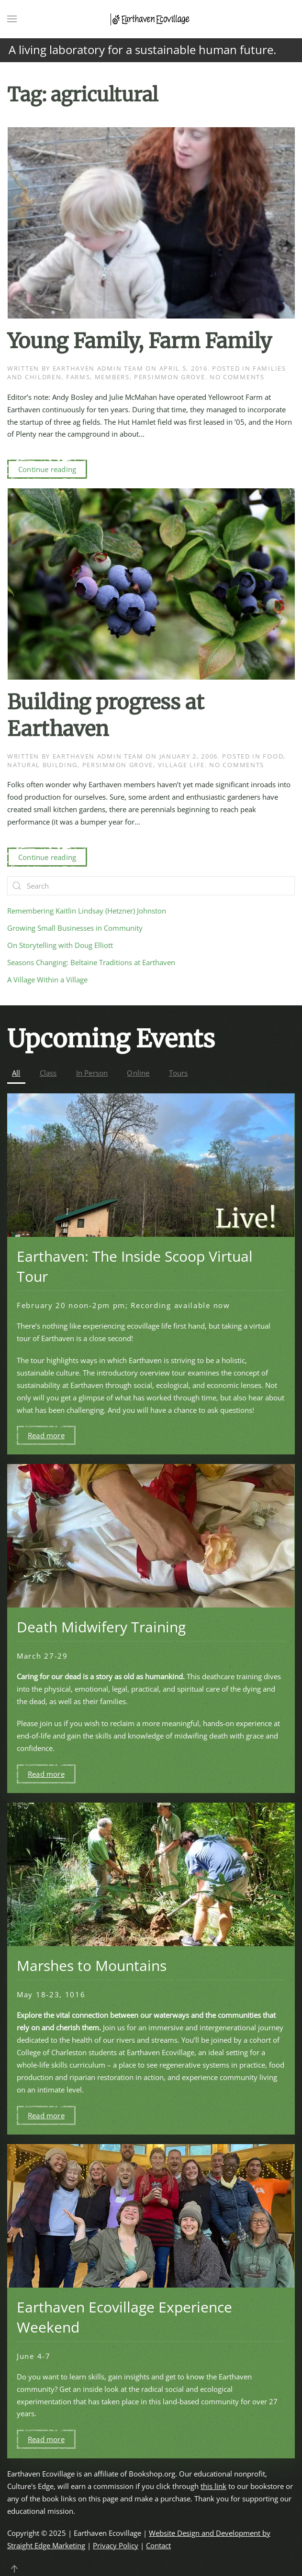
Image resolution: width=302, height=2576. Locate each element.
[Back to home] (151, 19)
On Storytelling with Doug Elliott (60, 945)
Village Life (181, 764)
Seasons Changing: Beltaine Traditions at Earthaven (91, 962)
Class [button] (48, 1073)
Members (112, 377)
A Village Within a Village (47, 979)
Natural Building (42, 764)
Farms (78, 377)
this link (213, 2486)
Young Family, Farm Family (139, 341)
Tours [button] (178, 1073)
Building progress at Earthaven (105, 715)
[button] (12, 19)
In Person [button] (92, 1073)
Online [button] (138, 1073)
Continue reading (47, 469)
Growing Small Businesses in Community (75, 928)
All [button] (16, 1073)
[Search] (151, 885)
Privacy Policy (115, 2545)
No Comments (237, 377)
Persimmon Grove (169, 377)
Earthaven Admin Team (98, 368)
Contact (158, 2545)
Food (273, 756)
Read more (46, 1435)
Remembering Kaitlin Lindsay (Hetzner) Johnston (86, 910)
